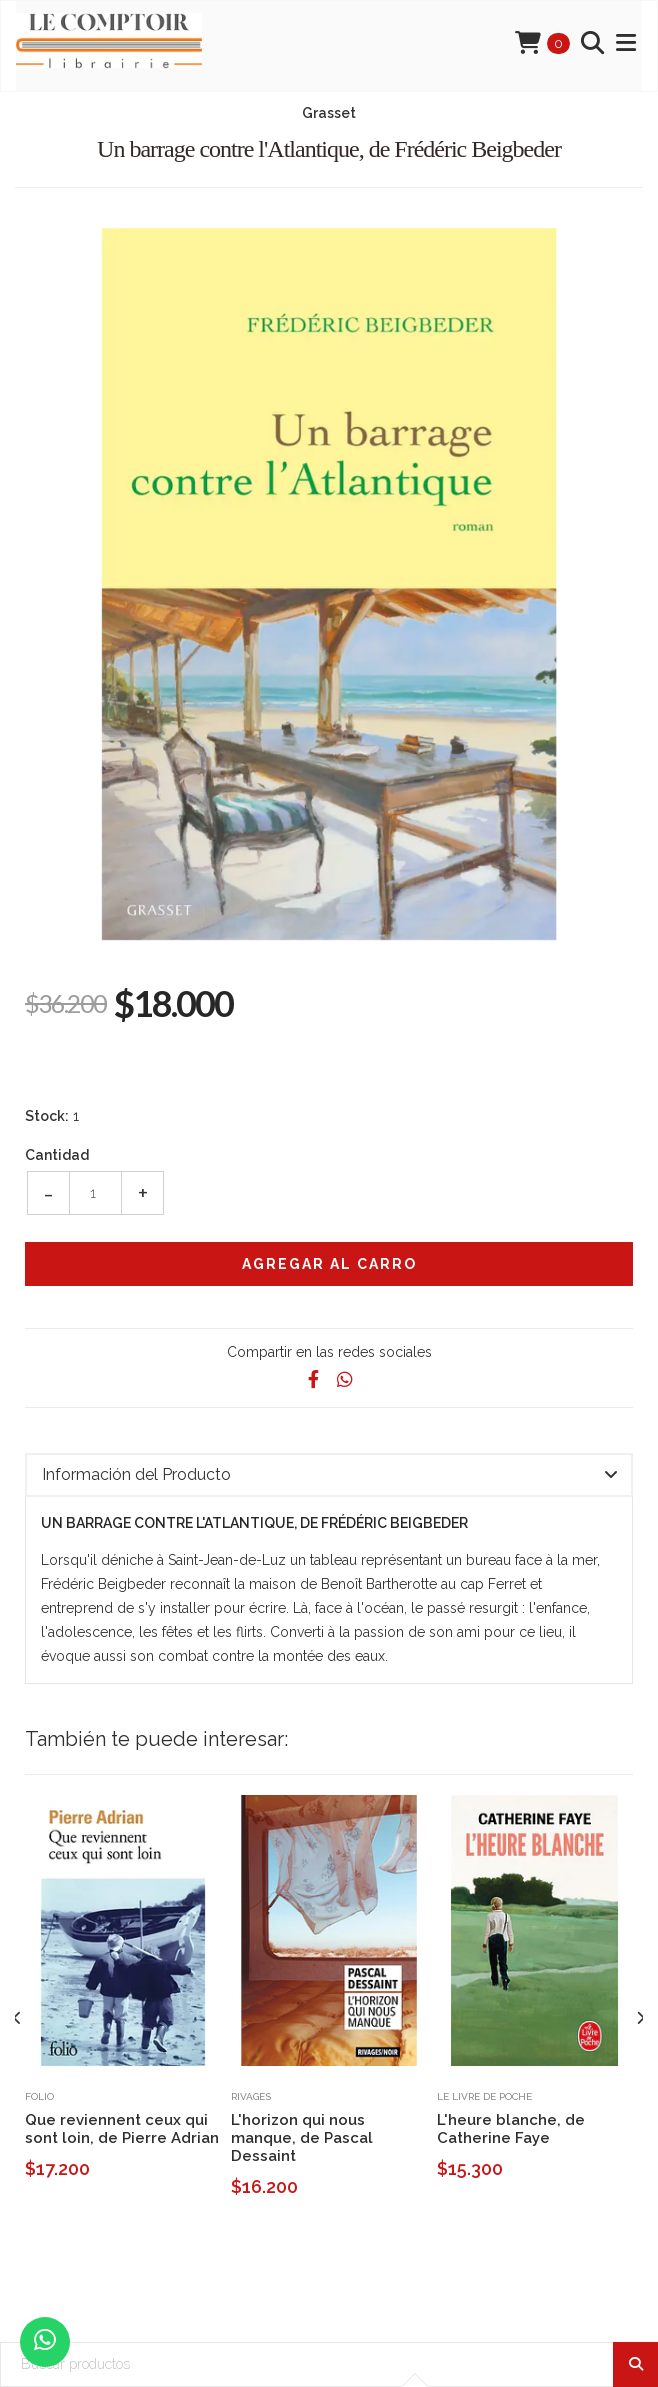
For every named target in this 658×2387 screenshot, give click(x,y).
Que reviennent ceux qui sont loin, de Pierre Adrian (122, 2129)
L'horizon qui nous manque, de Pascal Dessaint (302, 2138)
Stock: (47, 1116)
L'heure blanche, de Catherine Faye (511, 2129)
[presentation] (17, 2018)
